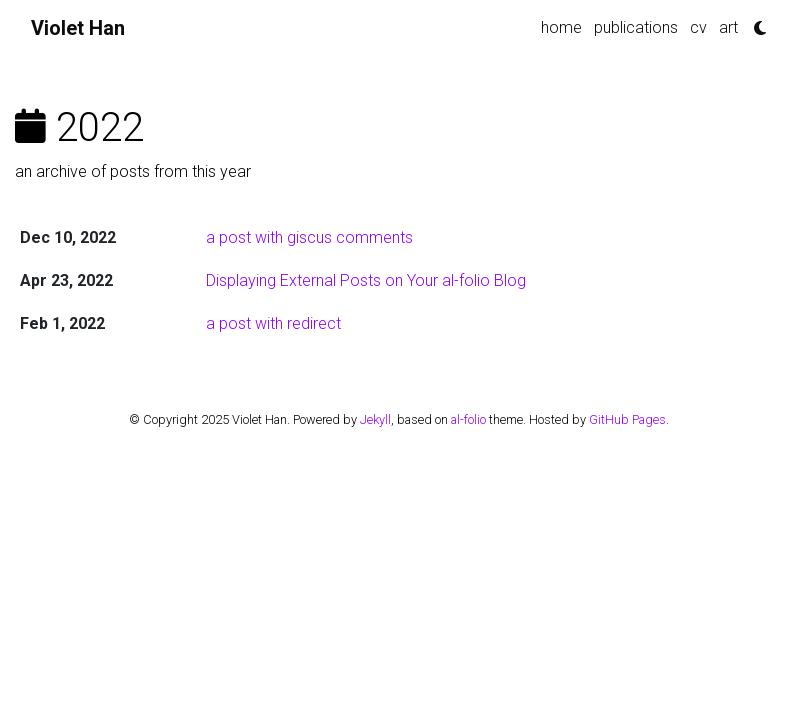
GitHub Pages (627, 419)
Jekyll (375, 419)
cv (698, 27)
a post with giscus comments (309, 237)
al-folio (468, 419)
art (728, 27)
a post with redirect (273, 323)
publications (636, 27)
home (561, 27)
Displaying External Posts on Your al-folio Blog (366, 280)
